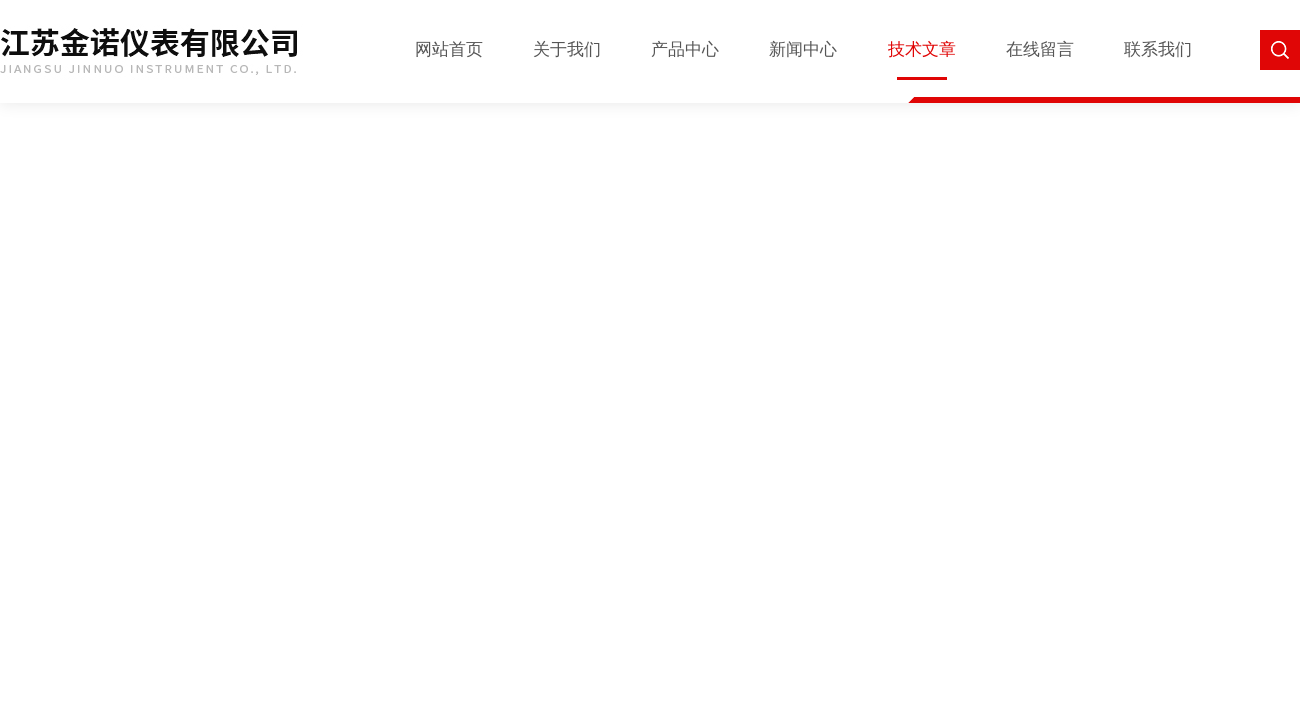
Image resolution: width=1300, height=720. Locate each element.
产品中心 (685, 49)
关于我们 (567, 49)
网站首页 (449, 49)
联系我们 (1158, 49)
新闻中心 (803, 49)
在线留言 (1040, 49)
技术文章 (922, 49)
